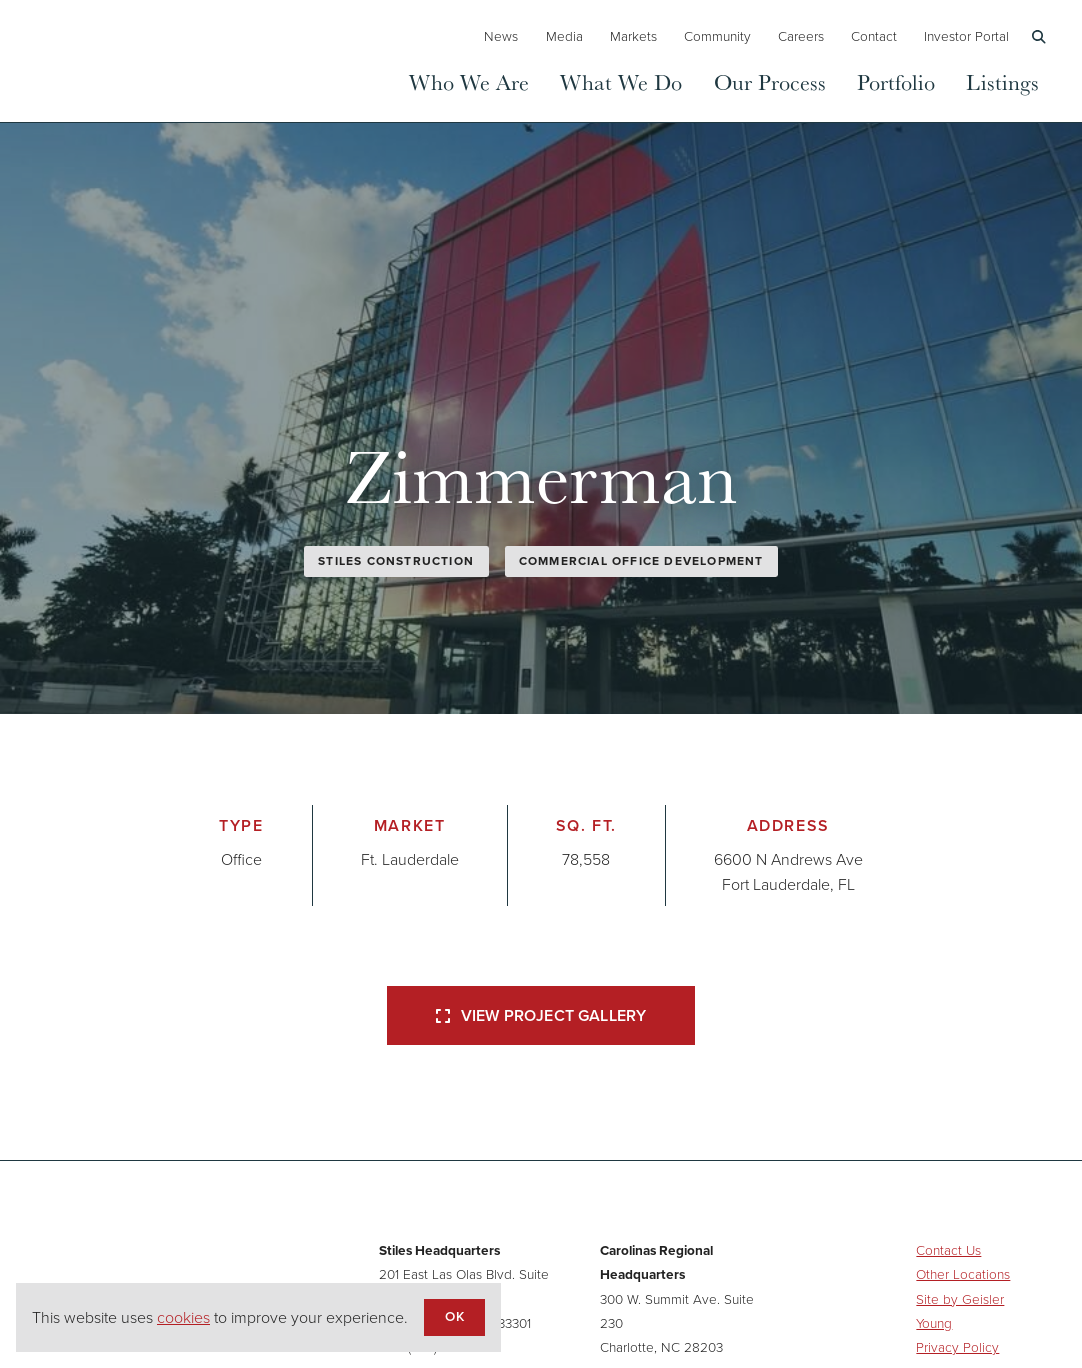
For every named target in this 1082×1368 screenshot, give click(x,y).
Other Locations (963, 1274)
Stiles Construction (396, 561)
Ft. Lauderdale (410, 859)
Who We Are (469, 81)
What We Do (621, 81)
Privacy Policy (957, 1347)
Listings (1002, 81)
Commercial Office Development (641, 561)
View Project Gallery (541, 1015)
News (501, 36)
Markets (633, 36)
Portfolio (896, 81)
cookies (183, 1317)
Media (564, 36)
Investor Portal (966, 36)
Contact (874, 36)
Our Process (770, 81)
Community (717, 36)
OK (454, 1316)
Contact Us (948, 1250)
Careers (801, 36)
